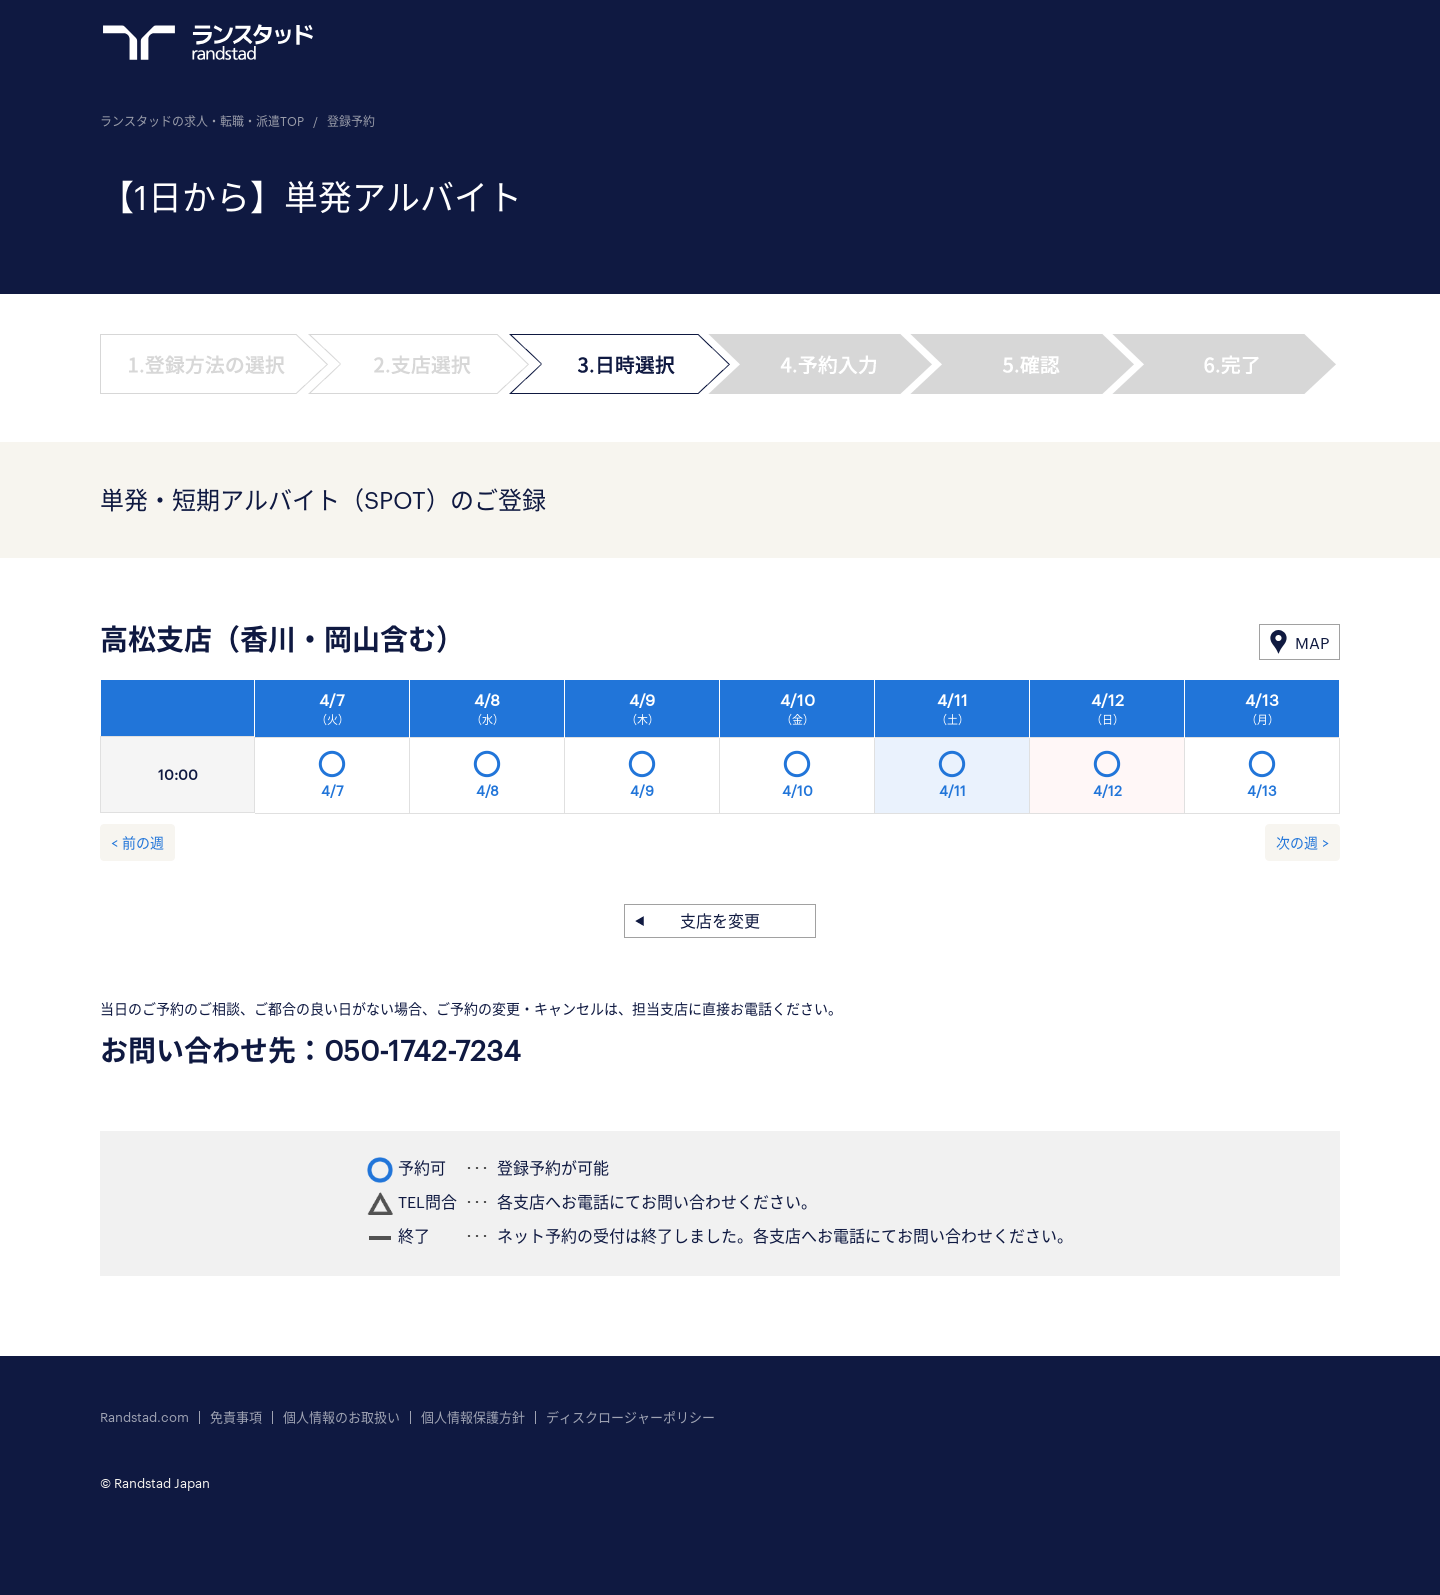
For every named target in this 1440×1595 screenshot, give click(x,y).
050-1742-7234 (422, 1050)
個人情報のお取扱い (341, 1417)
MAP (1312, 642)
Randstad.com (144, 1417)
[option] (797, 752)
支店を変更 (720, 920)
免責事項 (236, 1417)
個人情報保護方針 (473, 1417)
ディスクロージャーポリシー (630, 1417)
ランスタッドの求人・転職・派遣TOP (202, 121)
